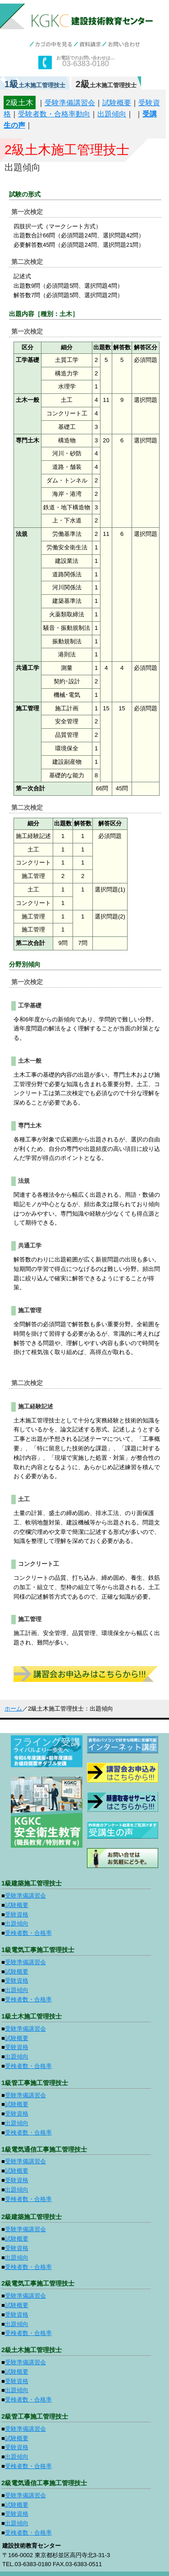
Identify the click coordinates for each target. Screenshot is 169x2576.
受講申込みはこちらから (86, 1674)
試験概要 (116, 103)
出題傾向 (111, 114)
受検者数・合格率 (28, 1933)
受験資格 (16, 1914)
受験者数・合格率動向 (54, 114)
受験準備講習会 (70, 103)
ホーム (13, 1708)
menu (161, 11)
